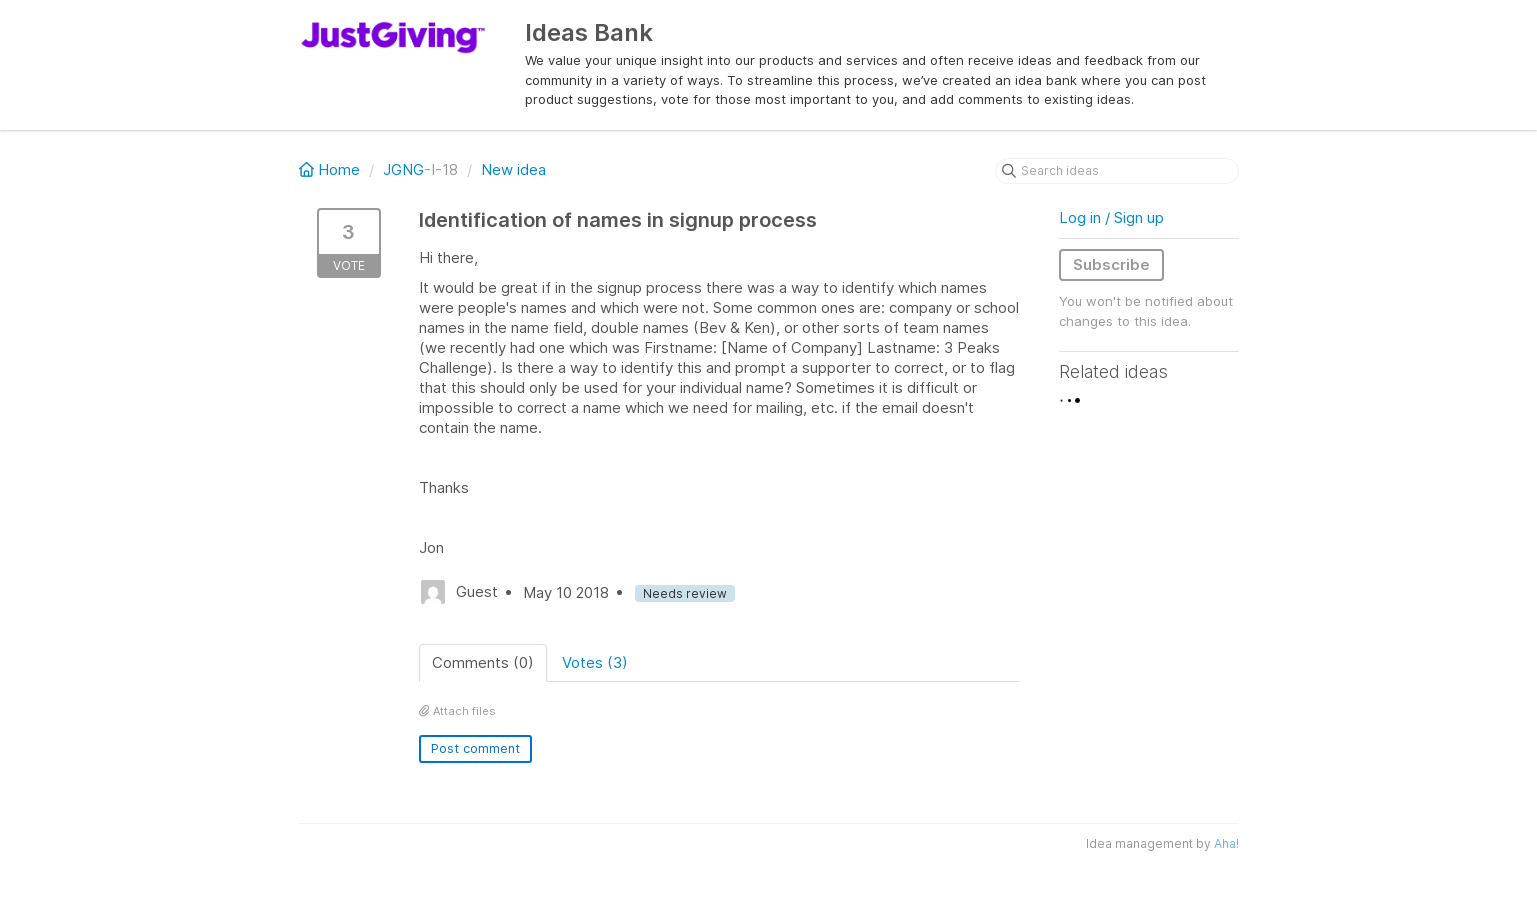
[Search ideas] (1117, 171)
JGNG (403, 169)
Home (331, 169)
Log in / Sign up (1111, 217)
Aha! (1226, 843)
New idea (513, 169)
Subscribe (1111, 264)
